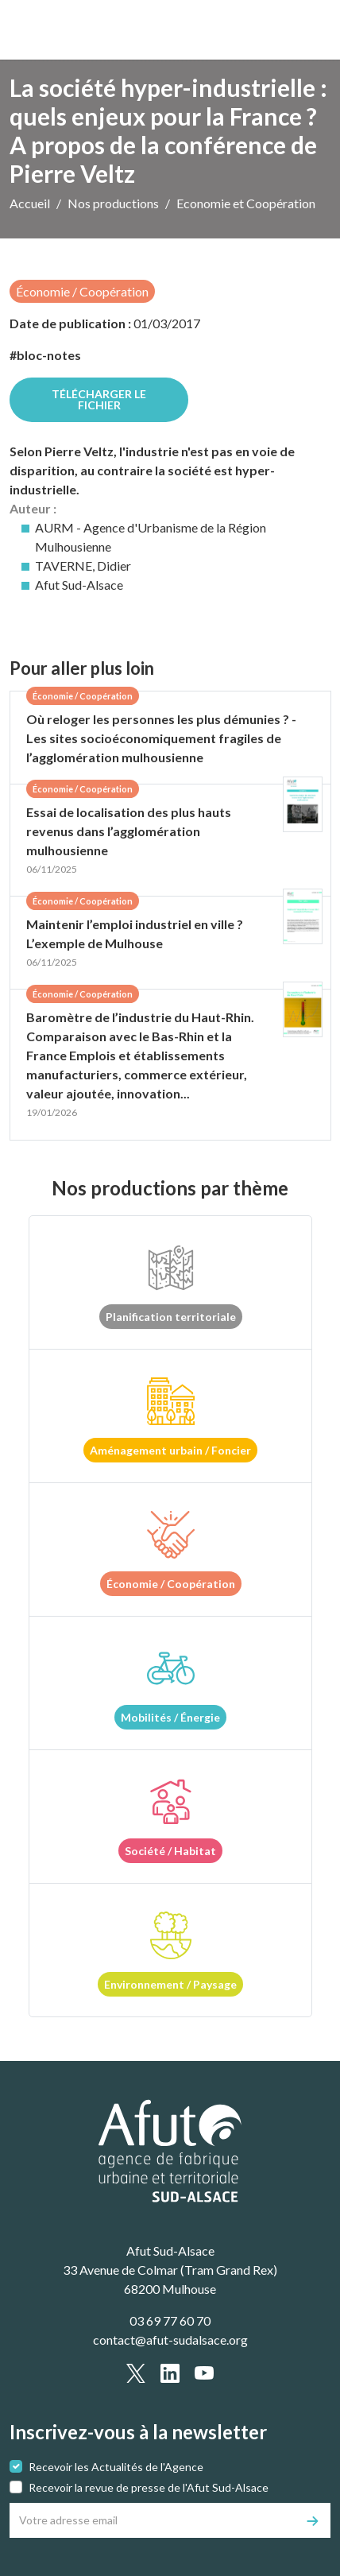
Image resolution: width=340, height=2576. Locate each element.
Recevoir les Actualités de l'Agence (116, 2466)
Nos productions (113, 203)
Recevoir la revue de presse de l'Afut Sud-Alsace (149, 2487)
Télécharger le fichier (99, 399)
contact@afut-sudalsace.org (170, 2339)
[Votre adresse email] (153, 2520)
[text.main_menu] (309, 30)
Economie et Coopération (245, 203)
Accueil (30, 203)
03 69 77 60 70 (170, 2320)
